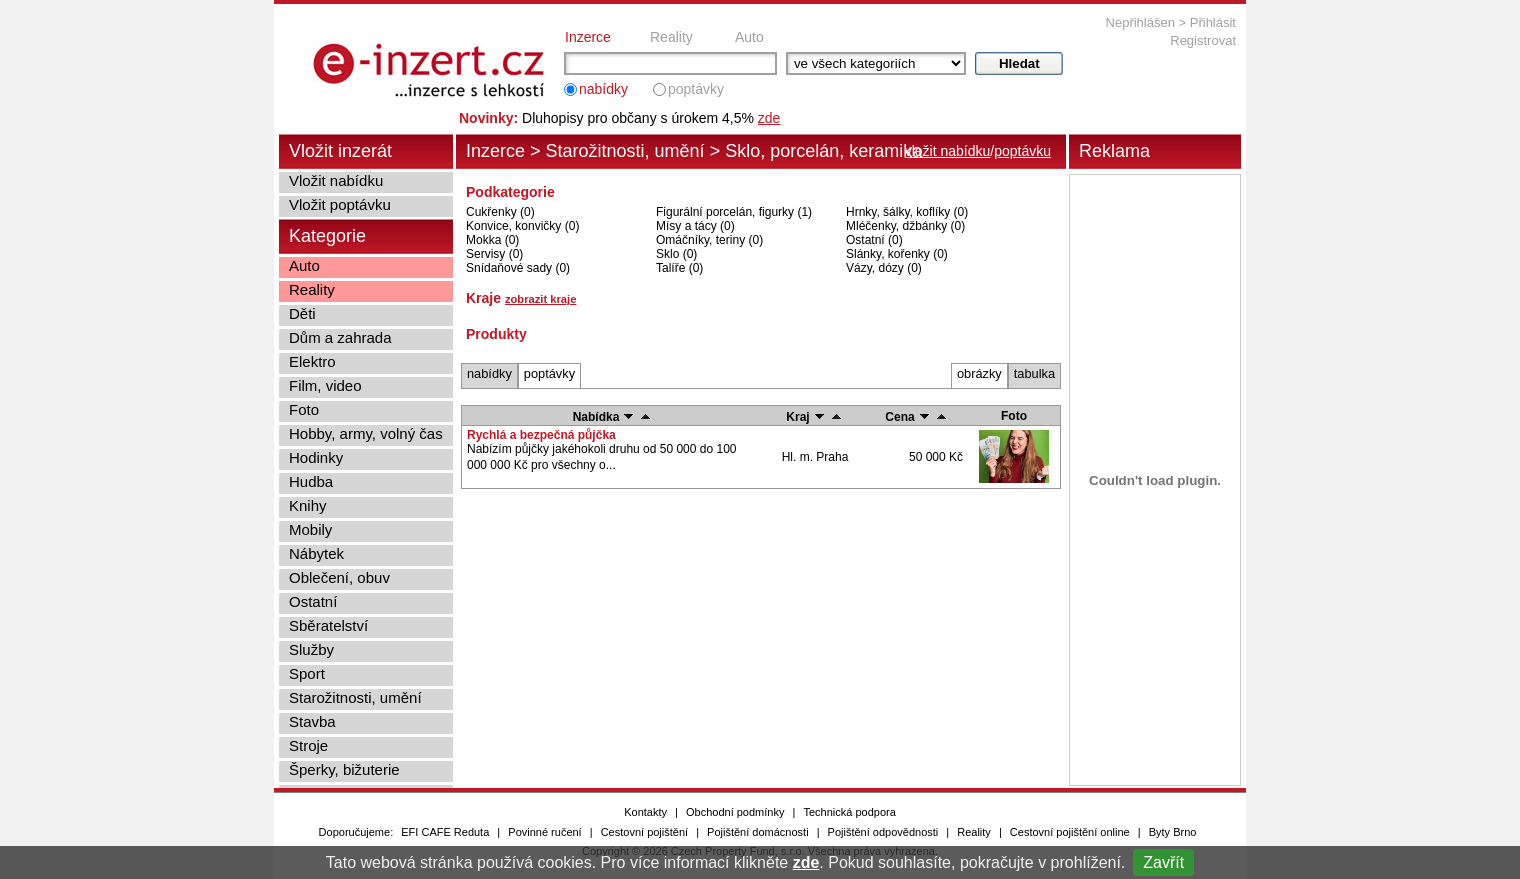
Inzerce (588, 37)
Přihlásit (1213, 22)
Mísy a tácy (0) (695, 226)
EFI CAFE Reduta (445, 832)
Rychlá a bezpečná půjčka (541, 435)
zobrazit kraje (541, 299)
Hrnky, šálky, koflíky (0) (907, 212)
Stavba (312, 721)
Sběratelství (328, 625)
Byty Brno (1173, 832)
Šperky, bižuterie (344, 769)
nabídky (603, 89)
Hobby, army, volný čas (366, 433)
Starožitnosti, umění (625, 151)
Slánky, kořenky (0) (897, 254)
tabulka (1034, 373)
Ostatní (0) (874, 240)
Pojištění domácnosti (758, 832)
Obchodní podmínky (735, 812)
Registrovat (1203, 40)
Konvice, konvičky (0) (522, 226)
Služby (311, 649)
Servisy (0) (494, 254)
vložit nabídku (948, 151)
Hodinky (316, 457)
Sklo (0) (676, 254)
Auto (749, 37)
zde (806, 862)
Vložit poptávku (340, 204)
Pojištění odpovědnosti (883, 832)
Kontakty (645, 812)
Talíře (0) (679, 268)
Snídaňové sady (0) (518, 268)
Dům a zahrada (340, 337)
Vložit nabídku (336, 180)
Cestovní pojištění (644, 832)
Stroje (308, 745)
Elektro (312, 361)
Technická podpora (849, 812)
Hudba (311, 481)
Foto (304, 409)
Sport (307, 673)
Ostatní (313, 601)
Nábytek (316, 553)
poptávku (1022, 151)
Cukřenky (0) (500, 212)
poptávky (696, 89)
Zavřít (1163, 862)
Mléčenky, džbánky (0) (905, 226)
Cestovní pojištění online (1070, 832)
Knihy (308, 505)
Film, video (325, 385)
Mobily (310, 529)
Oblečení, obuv (339, 577)
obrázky (979, 373)
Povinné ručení (544, 832)
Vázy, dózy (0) (884, 268)
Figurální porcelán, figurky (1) (734, 212)
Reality (671, 37)
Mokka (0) (492, 240)
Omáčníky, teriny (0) (709, 240)
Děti (302, 313)
